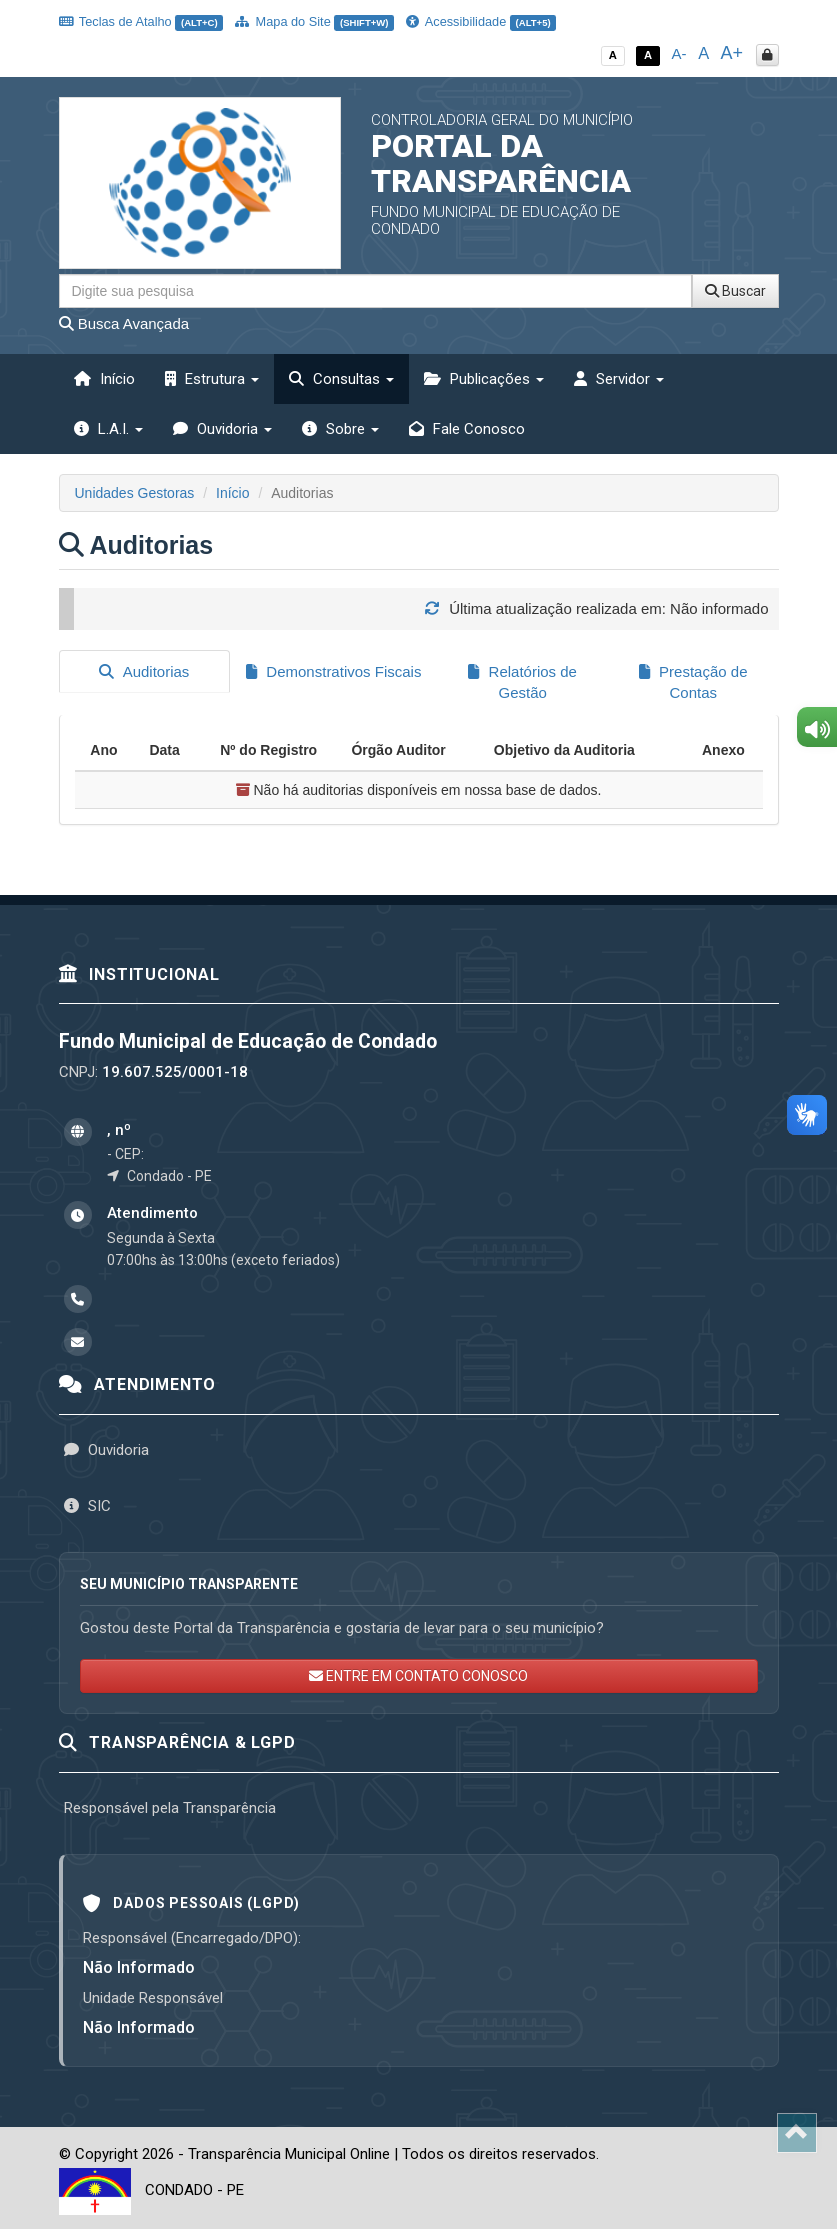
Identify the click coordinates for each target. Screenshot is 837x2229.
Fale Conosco (467, 429)
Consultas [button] (341, 379)
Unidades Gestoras (135, 493)
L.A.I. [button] (108, 429)
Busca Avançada (124, 323)
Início (104, 379)
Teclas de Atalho (141, 21)
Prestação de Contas (693, 682)
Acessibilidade (481, 21)
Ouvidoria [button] (222, 429)
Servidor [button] (619, 379)
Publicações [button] (484, 379)
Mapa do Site (314, 21)
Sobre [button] (340, 429)
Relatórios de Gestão (522, 682)
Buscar (735, 291)
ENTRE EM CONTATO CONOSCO (418, 1675)
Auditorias (144, 671)
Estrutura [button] (212, 379)
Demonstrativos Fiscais (333, 671)
